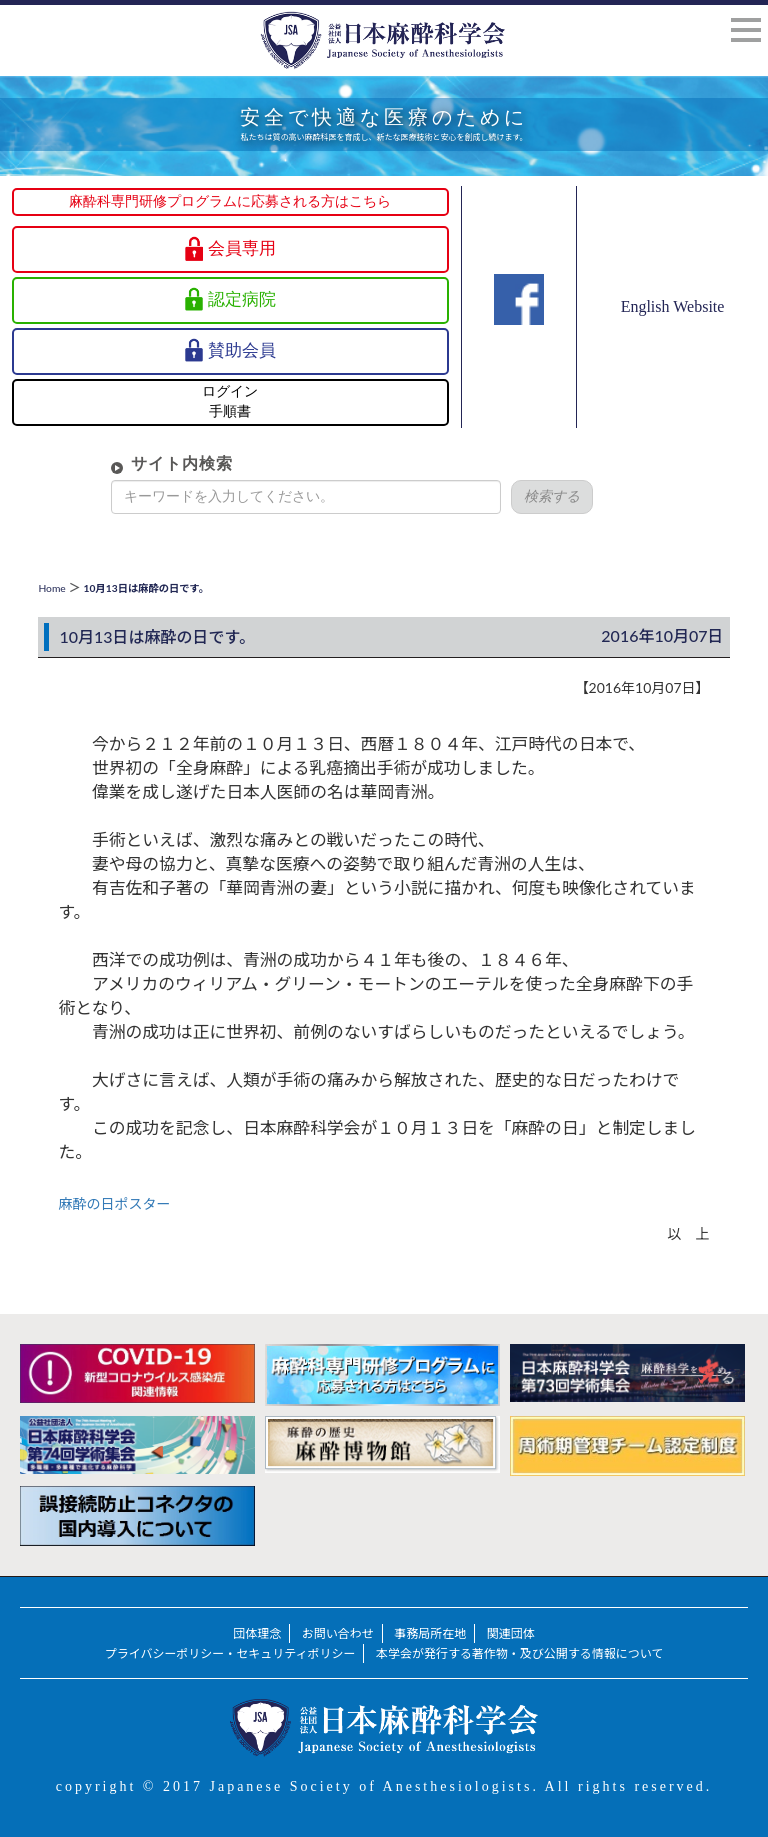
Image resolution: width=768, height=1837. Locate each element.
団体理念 (257, 1633)
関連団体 (511, 1633)
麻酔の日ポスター (114, 1203)
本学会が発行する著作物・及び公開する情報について (519, 1653)
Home (51, 588)
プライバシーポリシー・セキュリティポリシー (230, 1653)
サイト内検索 (150, 463)
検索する (520, 496)
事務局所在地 (430, 1633)
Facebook (519, 334)
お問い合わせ (338, 1633)
